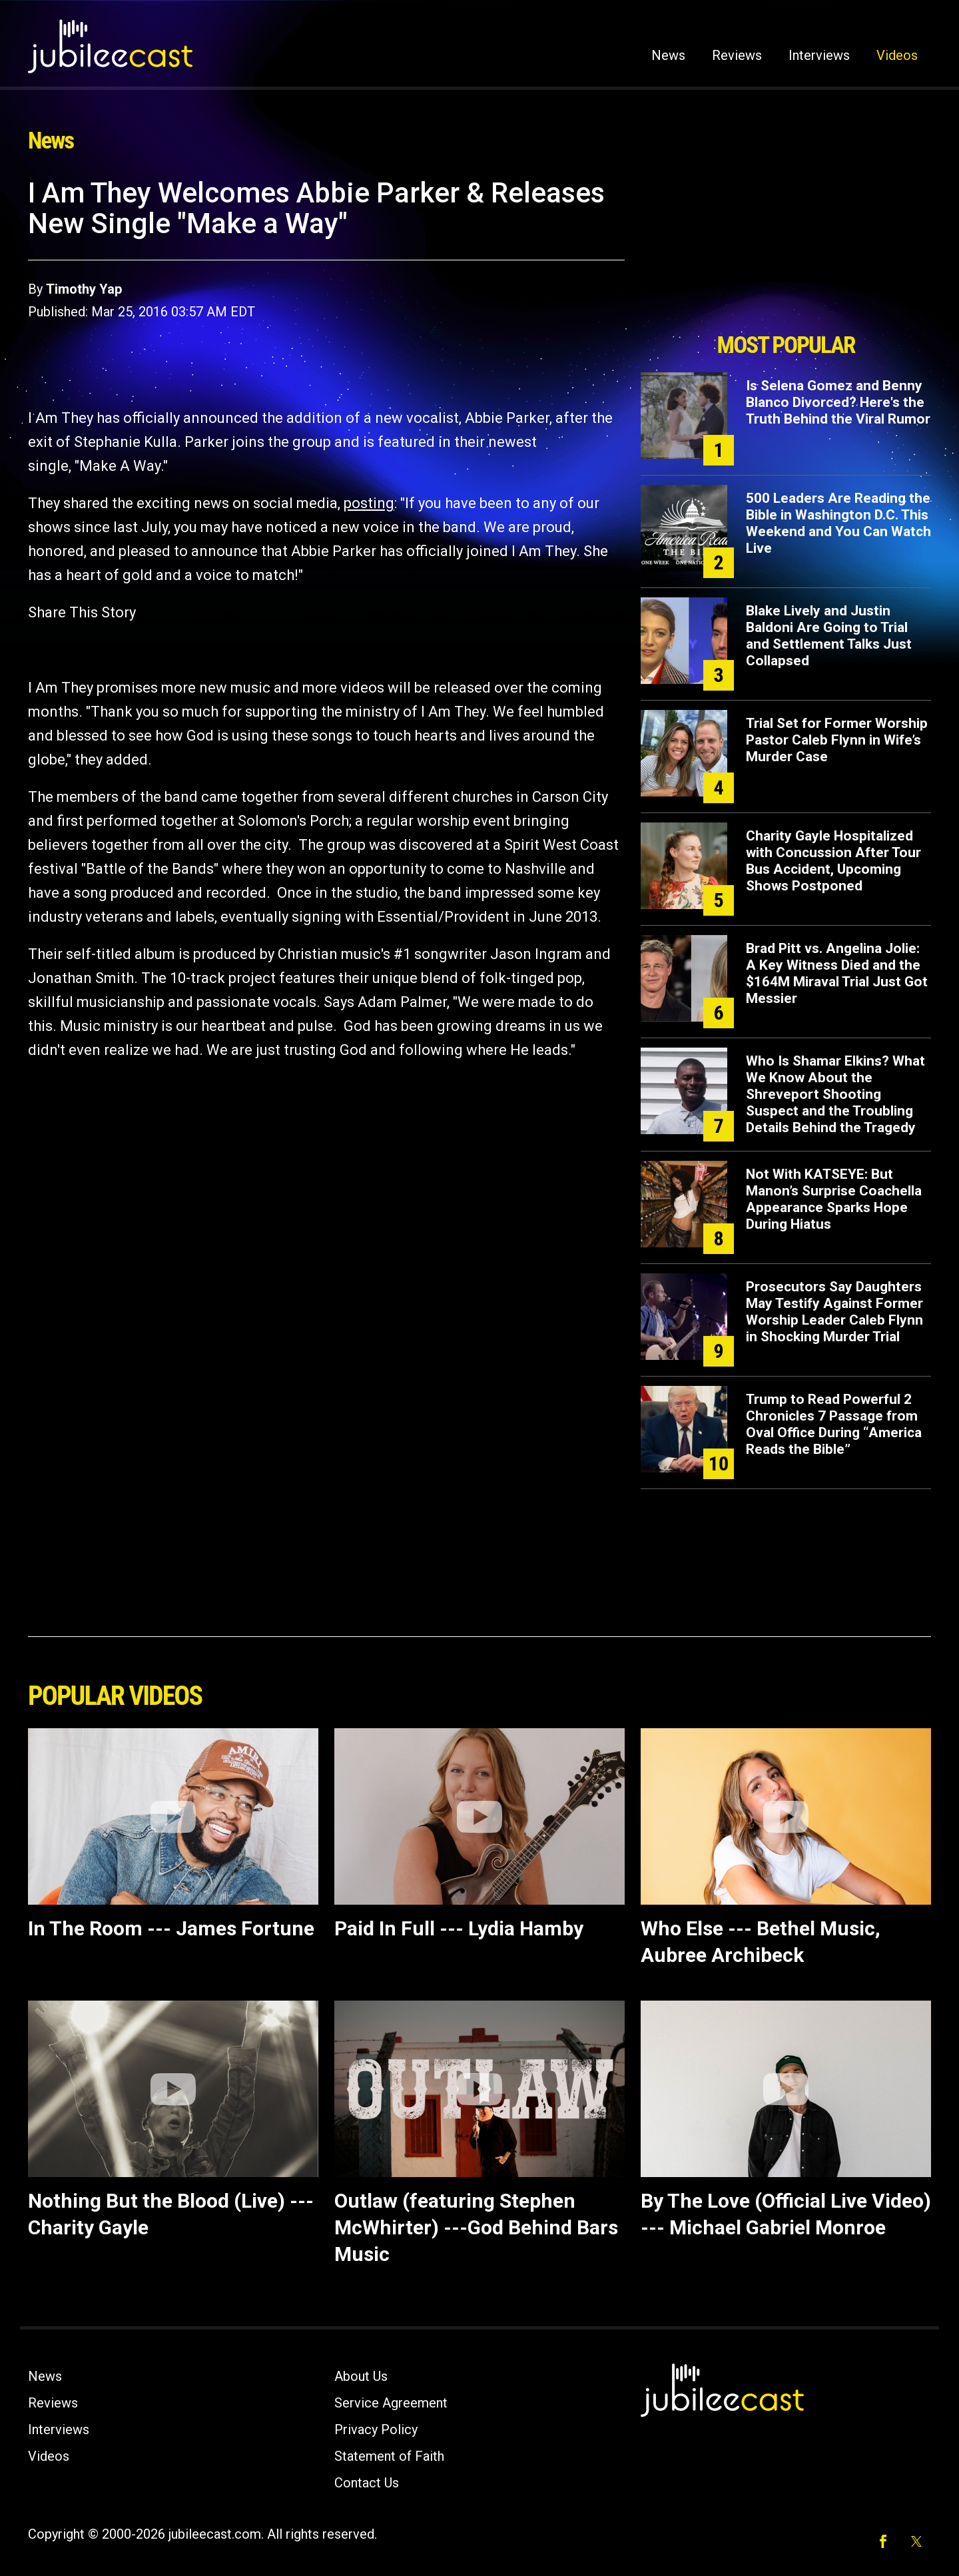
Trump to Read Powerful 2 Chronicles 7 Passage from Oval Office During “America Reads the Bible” (834, 1424)
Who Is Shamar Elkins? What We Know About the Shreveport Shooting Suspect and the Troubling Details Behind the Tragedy (835, 1094)
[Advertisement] (786, 251)
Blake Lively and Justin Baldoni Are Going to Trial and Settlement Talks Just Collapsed (829, 636)
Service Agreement (391, 2403)
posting (369, 503)
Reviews (737, 55)
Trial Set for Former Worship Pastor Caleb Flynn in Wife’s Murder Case (837, 740)
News (668, 55)
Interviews (819, 55)
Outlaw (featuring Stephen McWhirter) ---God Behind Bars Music (476, 2227)
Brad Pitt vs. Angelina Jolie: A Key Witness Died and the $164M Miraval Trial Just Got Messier (837, 973)
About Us (361, 2376)
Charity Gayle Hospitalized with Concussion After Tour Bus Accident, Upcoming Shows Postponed (833, 861)
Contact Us (366, 2483)
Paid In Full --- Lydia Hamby (458, 1928)
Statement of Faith (389, 2456)
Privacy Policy (376, 2429)
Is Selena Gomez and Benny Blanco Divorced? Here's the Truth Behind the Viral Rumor (838, 402)
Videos (897, 55)
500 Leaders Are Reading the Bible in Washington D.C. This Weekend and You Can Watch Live (838, 523)
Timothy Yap (84, 289)
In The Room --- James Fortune (171, 1928)
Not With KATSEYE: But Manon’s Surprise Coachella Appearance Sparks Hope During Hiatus (834, 1199)
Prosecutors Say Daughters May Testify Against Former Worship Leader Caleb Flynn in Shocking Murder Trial (834, 1312)
